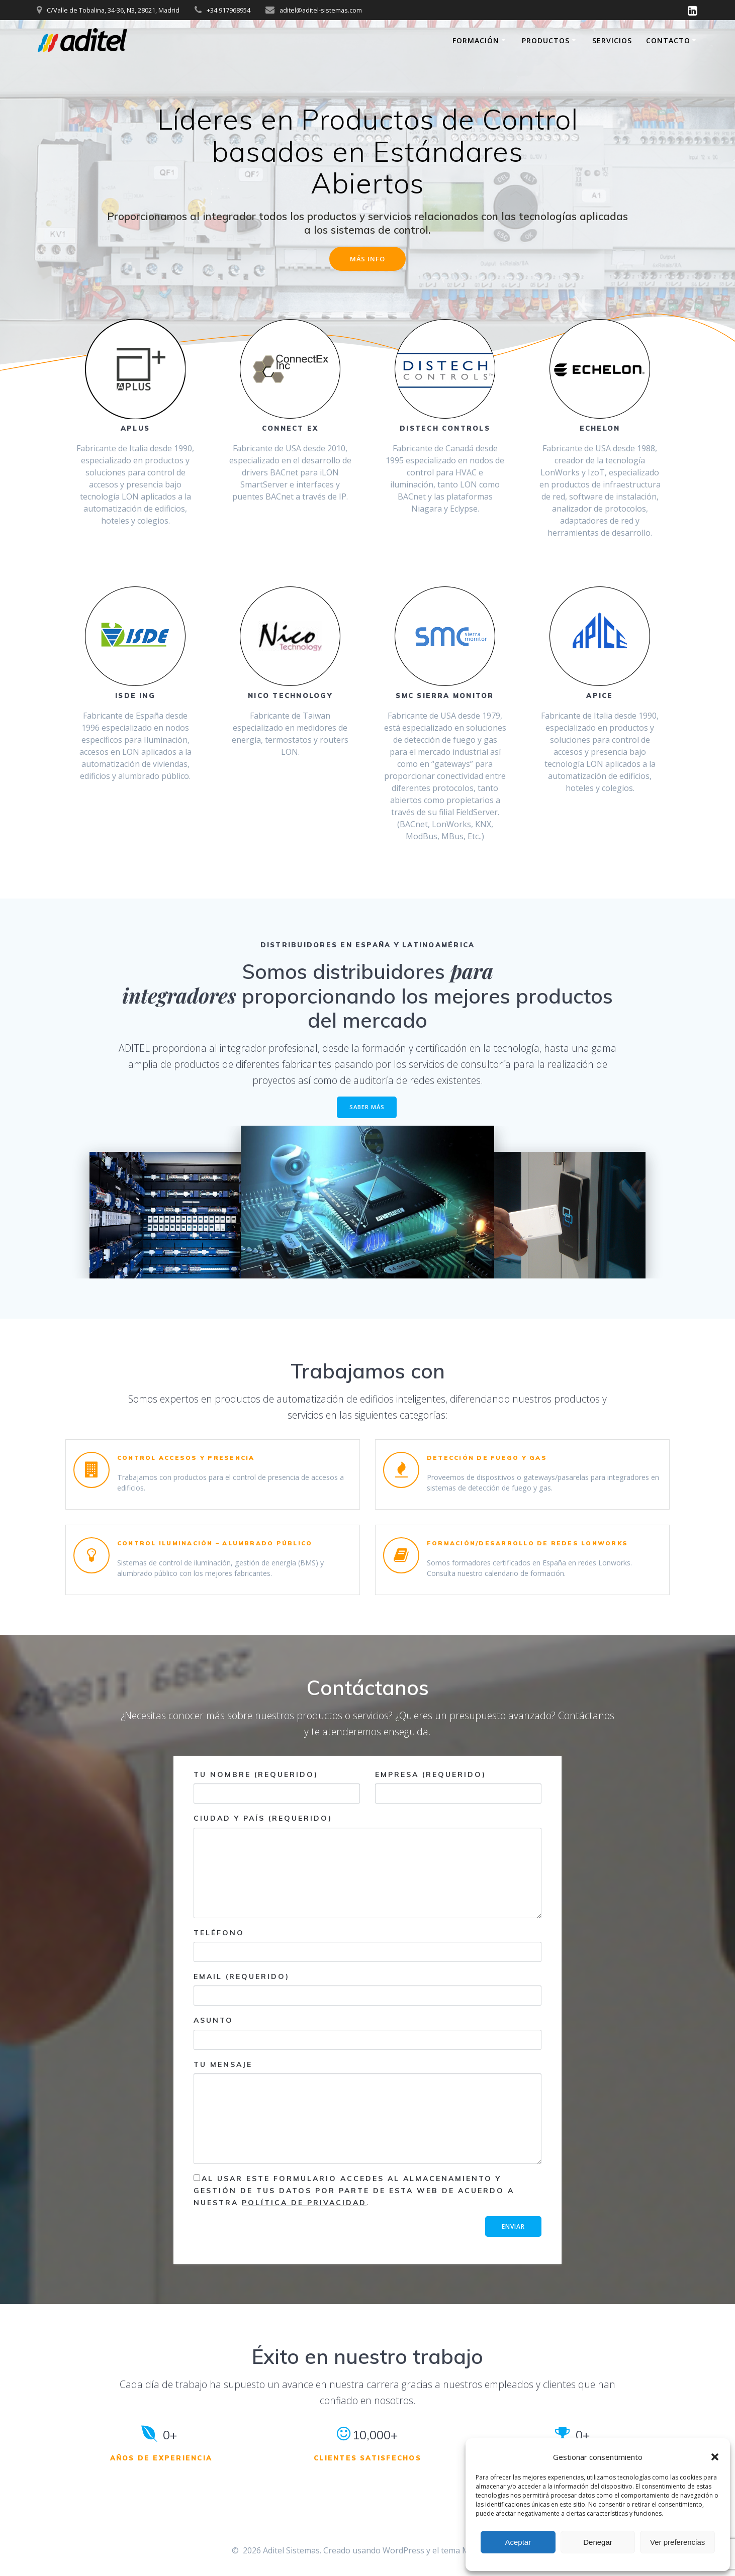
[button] (715, 2457)
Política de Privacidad (304, 2205)
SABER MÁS (367, 1109)
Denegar (597, 2542)
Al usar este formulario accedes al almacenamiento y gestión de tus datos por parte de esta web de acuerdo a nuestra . (354, 2193)
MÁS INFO (367, 259)
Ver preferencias (677, 2542)
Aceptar (518, 2542)
